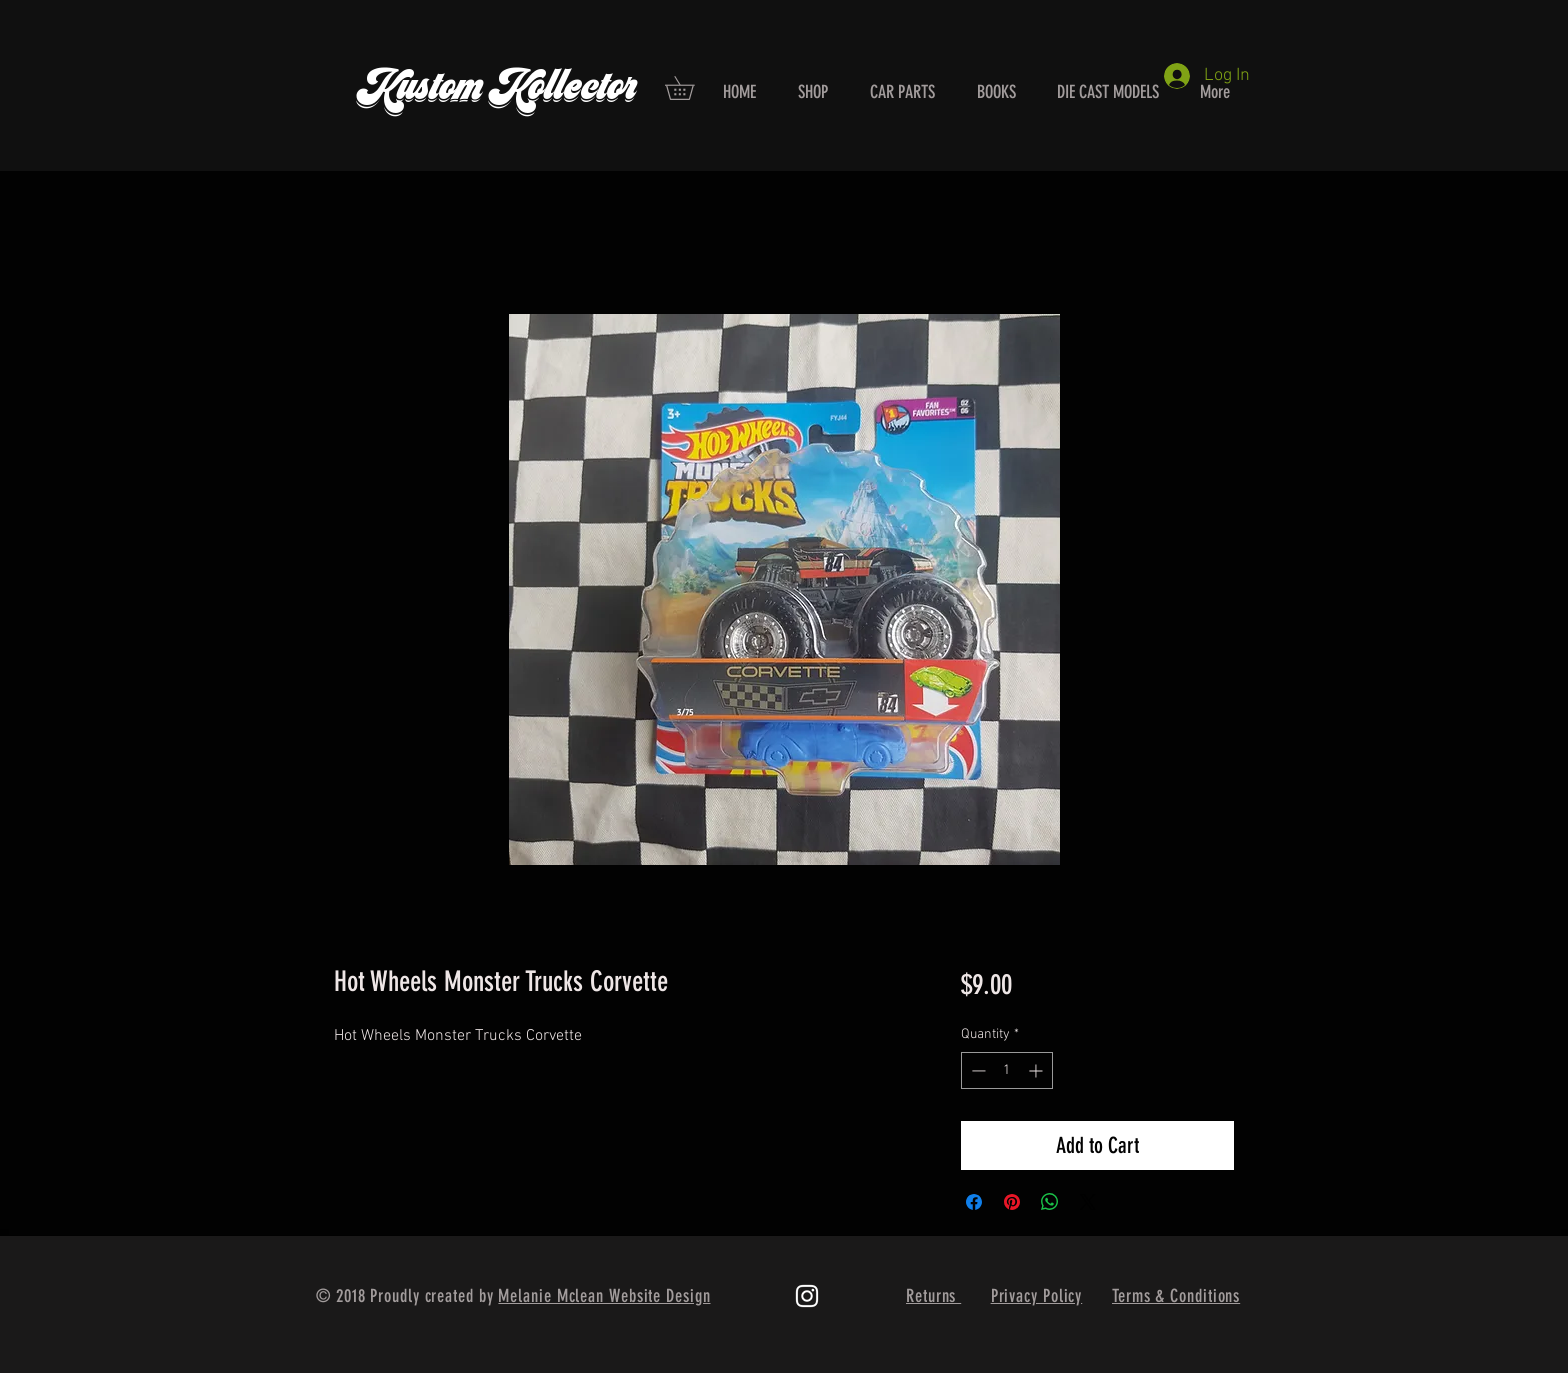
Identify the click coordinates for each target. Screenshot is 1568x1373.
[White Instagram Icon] (807, 1296)
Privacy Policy (1037, 1296)
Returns (933, 1296)
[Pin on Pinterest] (1012, 1202)
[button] (691, 88)
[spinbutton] (1007, 1070)
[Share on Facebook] (974, 1202)
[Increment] (1037, 1070)
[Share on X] (1088, 1202)
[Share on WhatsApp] (1050, 1202)
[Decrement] (976, 1070)
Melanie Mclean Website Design (604, 1296)
